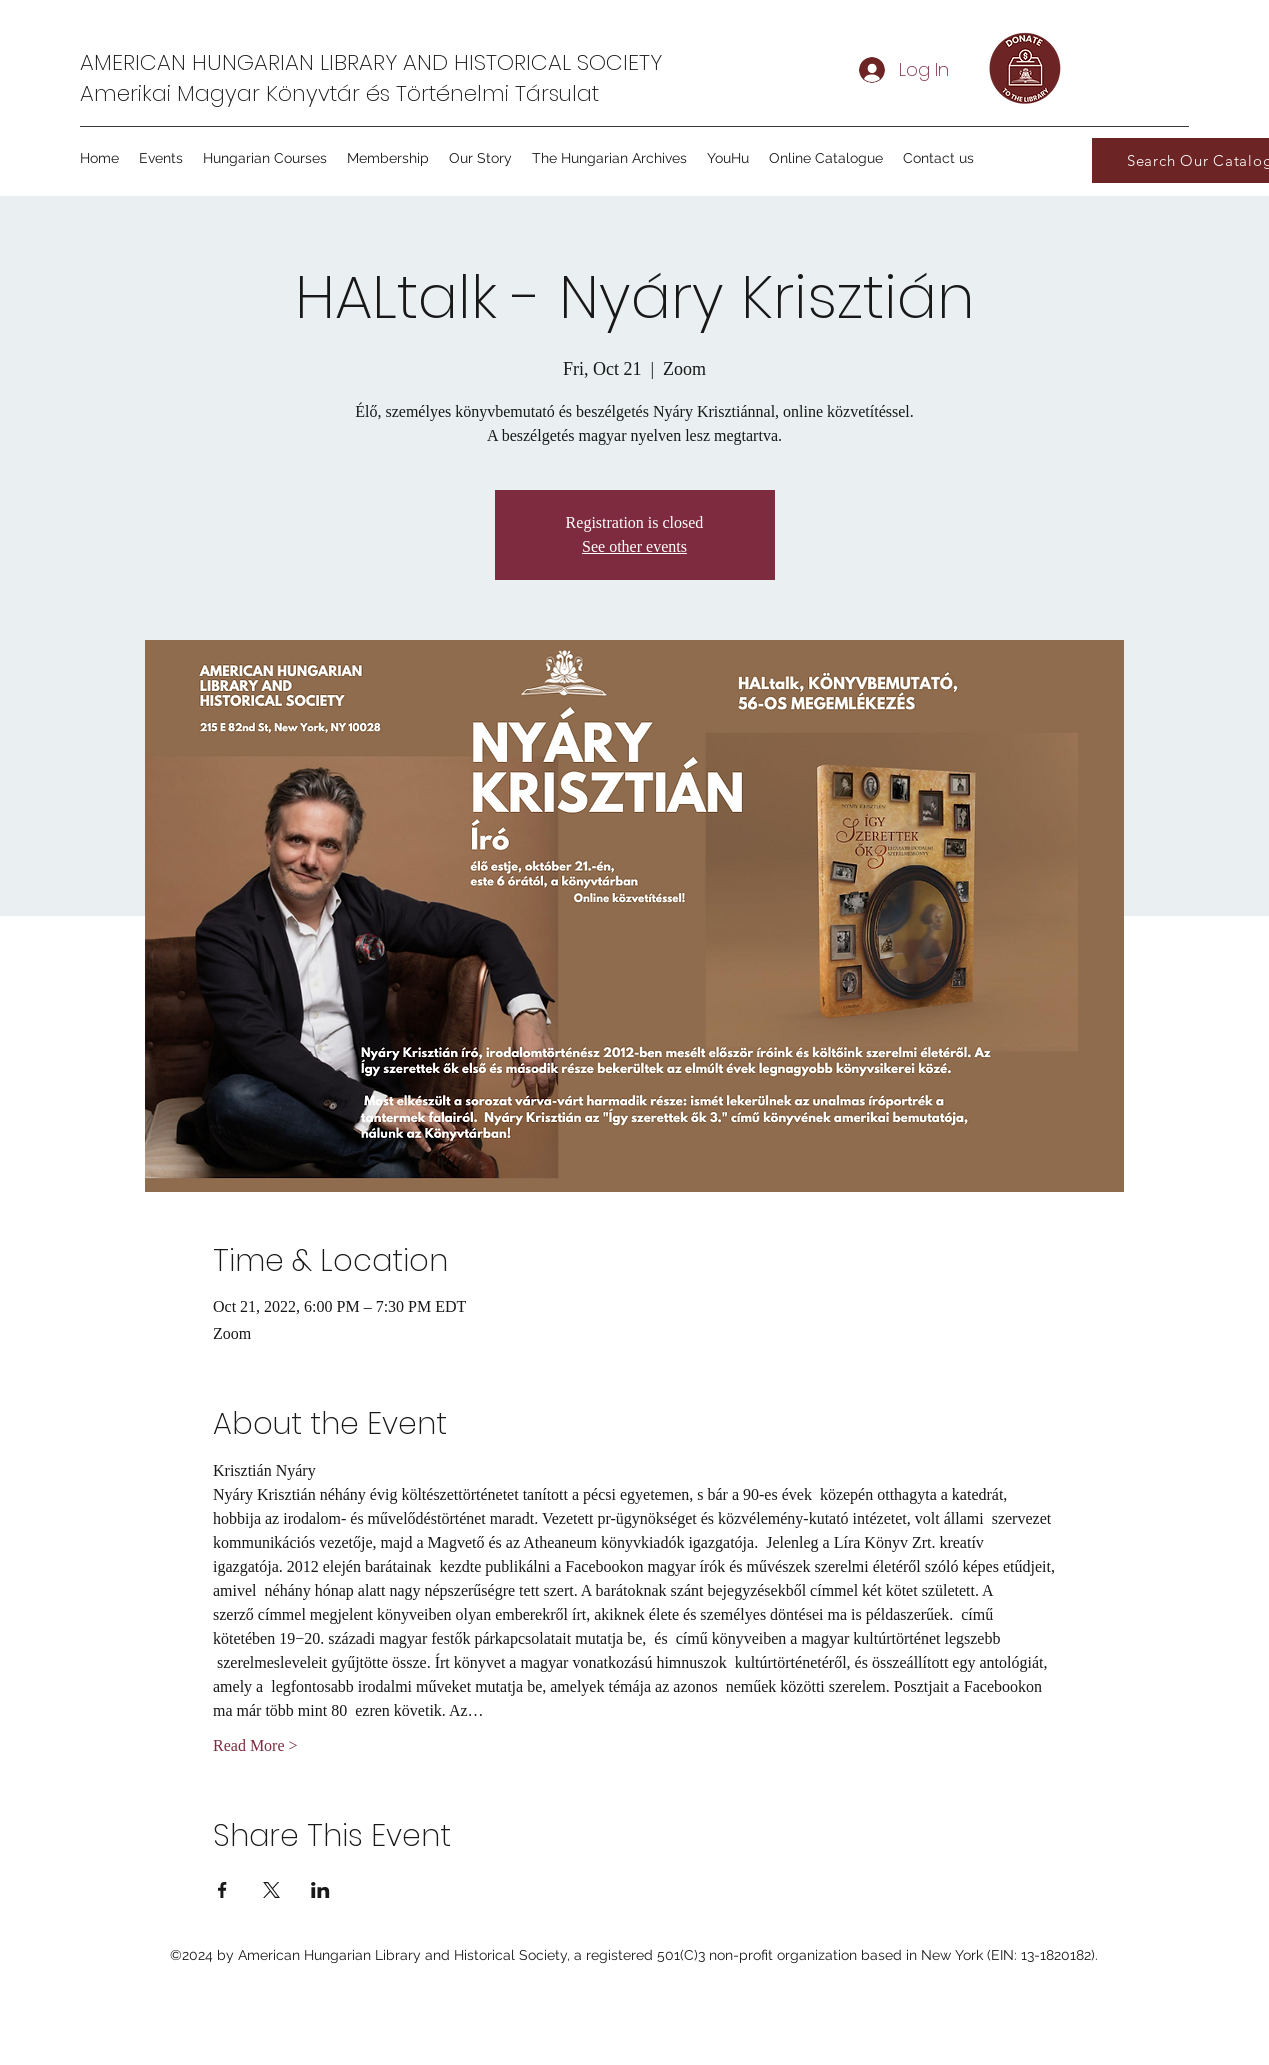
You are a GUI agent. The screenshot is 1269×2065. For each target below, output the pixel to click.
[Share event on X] (271, 1890)
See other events (634, 546)
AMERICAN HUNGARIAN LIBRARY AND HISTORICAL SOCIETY (371, 62)
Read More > (255, 1745)
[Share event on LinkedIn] (320, 1890)
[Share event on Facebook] (222, 1890)
